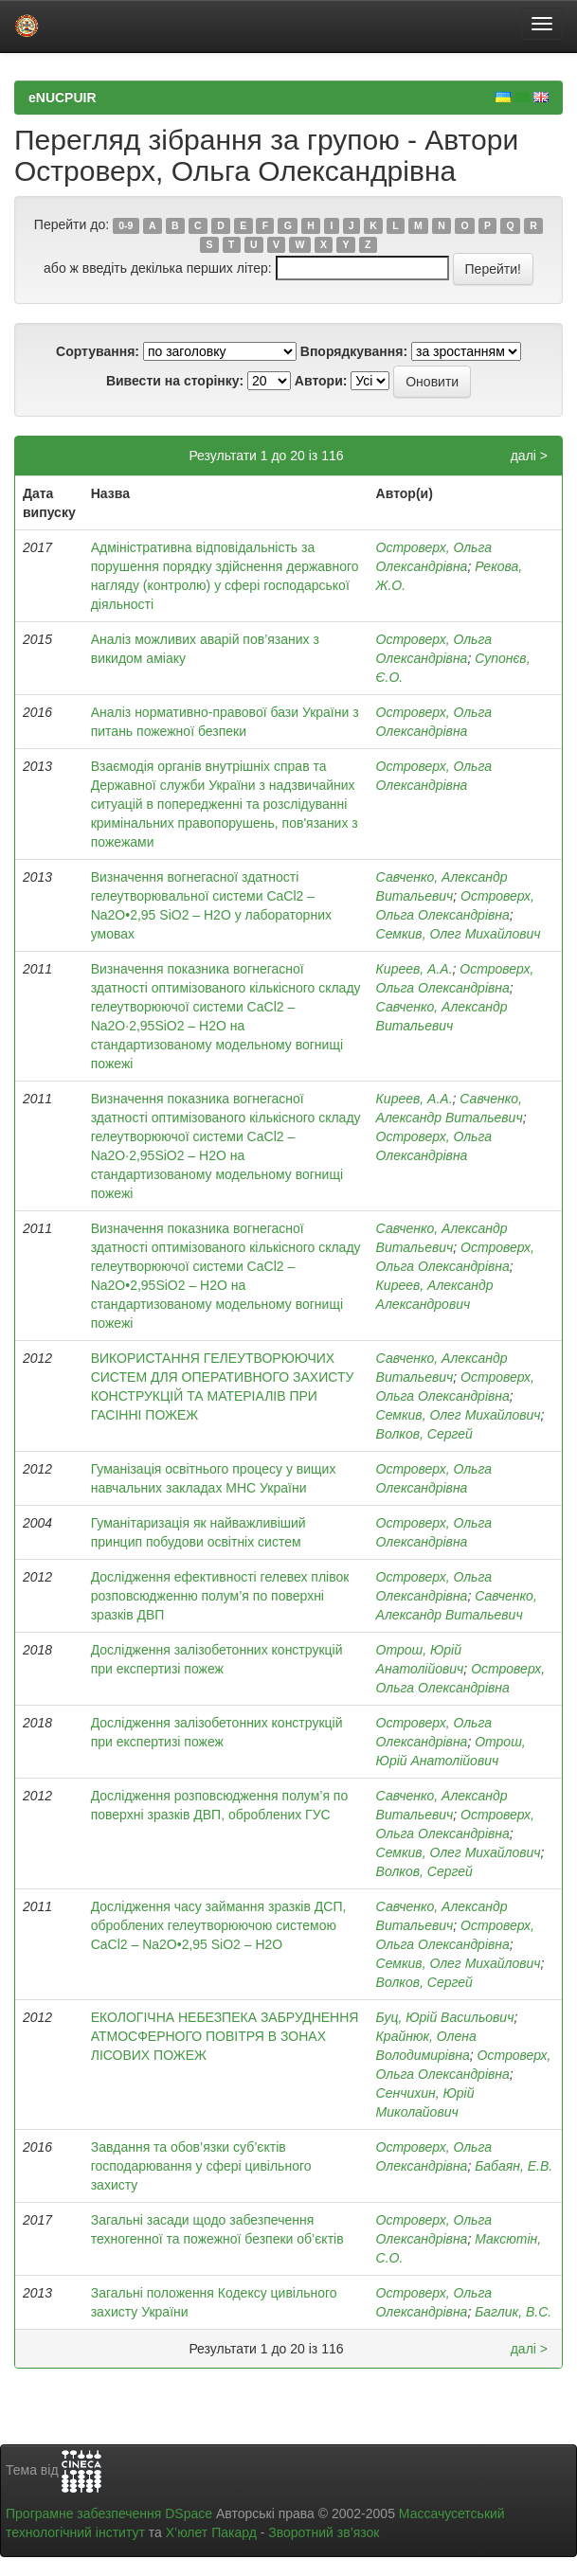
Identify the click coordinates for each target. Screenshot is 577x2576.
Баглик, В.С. (513, 2311)
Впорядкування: (353, 351)
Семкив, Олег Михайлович (458, 933)
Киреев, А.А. (414, 968)
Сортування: (97, 351)
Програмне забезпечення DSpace (109, 2513)
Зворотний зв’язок (323, 2532)
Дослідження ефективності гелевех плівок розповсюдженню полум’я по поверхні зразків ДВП (220, 1595)
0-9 (125, 225)
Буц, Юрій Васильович (445, 2017)
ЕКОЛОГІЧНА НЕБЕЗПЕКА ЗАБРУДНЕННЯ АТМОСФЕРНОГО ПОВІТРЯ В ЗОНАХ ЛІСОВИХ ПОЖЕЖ (225, 2036)
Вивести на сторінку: (174, 380)
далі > (529, 455)
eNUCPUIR (62, 97)
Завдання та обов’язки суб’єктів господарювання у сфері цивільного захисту (201, 2165)
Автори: (321, 380)
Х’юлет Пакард (211, 2532)
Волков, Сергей (424, 1433)
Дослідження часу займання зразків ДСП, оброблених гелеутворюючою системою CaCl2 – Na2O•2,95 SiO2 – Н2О (219, 1925)
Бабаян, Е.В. (513, 2166)
